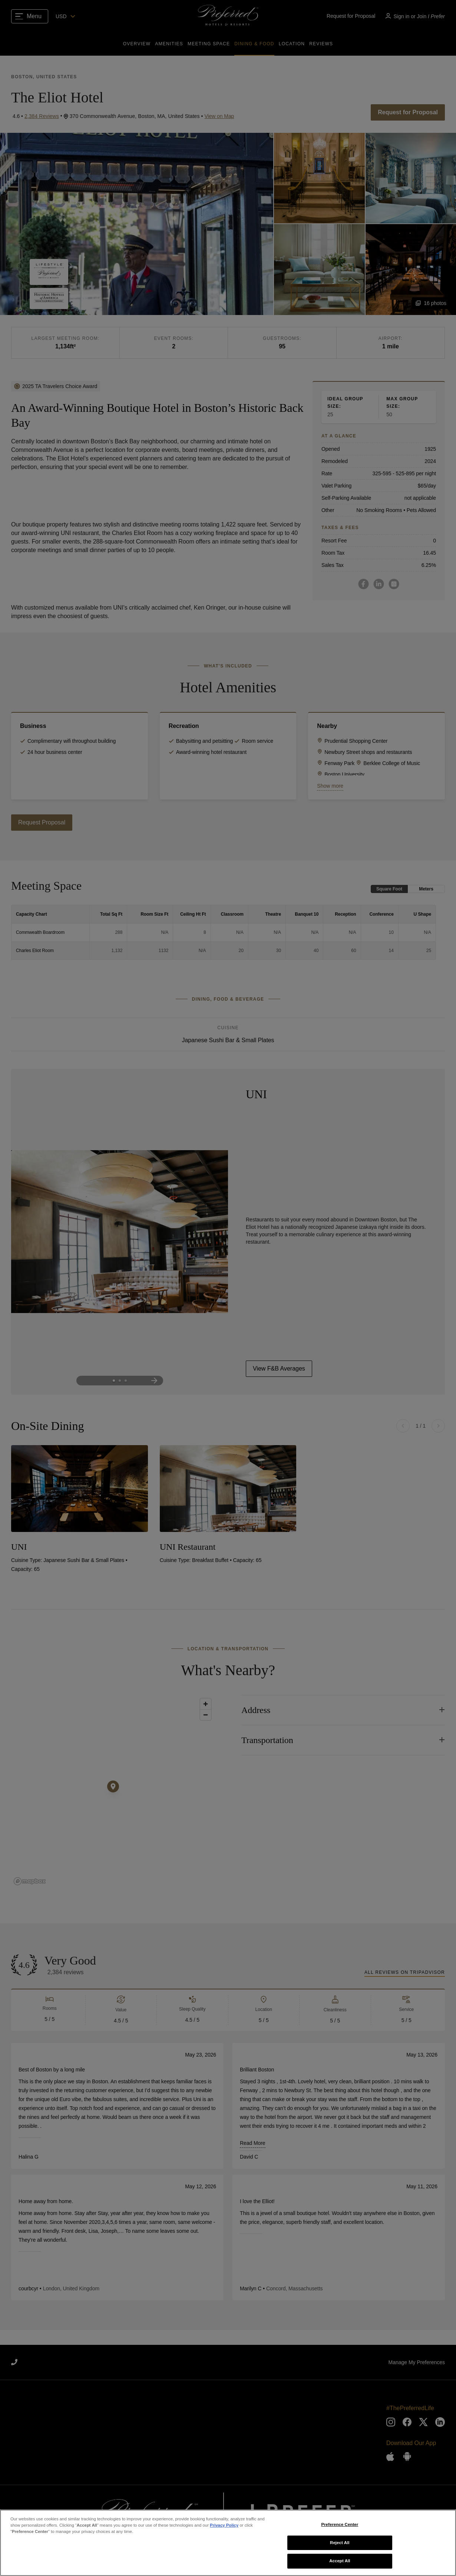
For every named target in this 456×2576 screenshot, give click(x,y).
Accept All (339, 2561)
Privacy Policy (224, 2525)
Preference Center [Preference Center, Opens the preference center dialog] (339, 2524)
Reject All (340, 2542)
